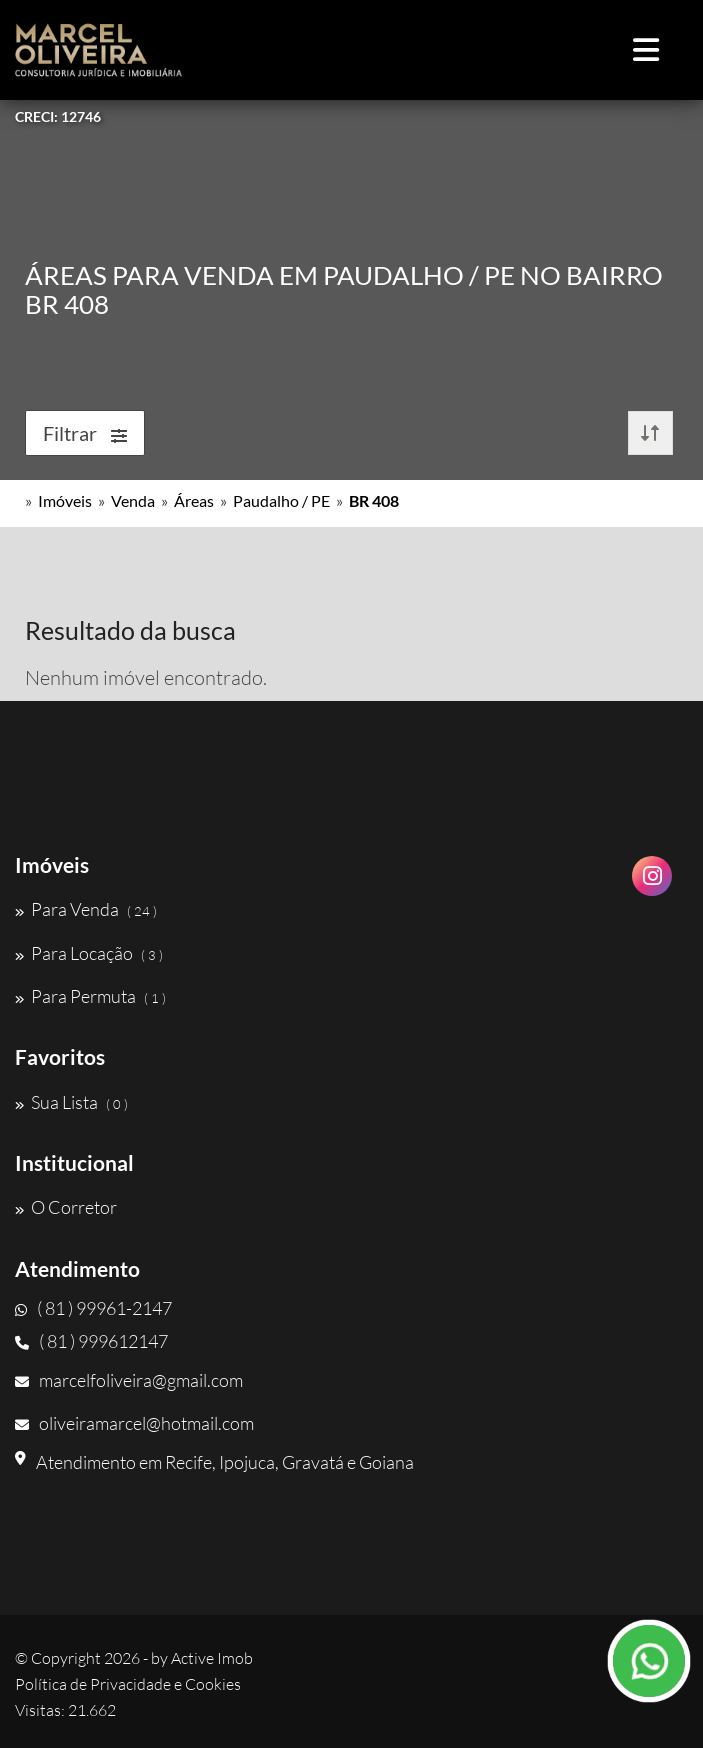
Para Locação (89, 953)
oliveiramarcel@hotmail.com (134, 1423)
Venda (133, 500)
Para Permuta (90, 996)
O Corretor (66, 1207)
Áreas (194, 500)
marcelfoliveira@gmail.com (129, 1380)
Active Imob (212, 1658)
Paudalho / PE (281, 500)
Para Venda (86, 909)
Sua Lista (71, 1102)
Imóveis (65, 500)
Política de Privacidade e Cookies (128, 1684)
